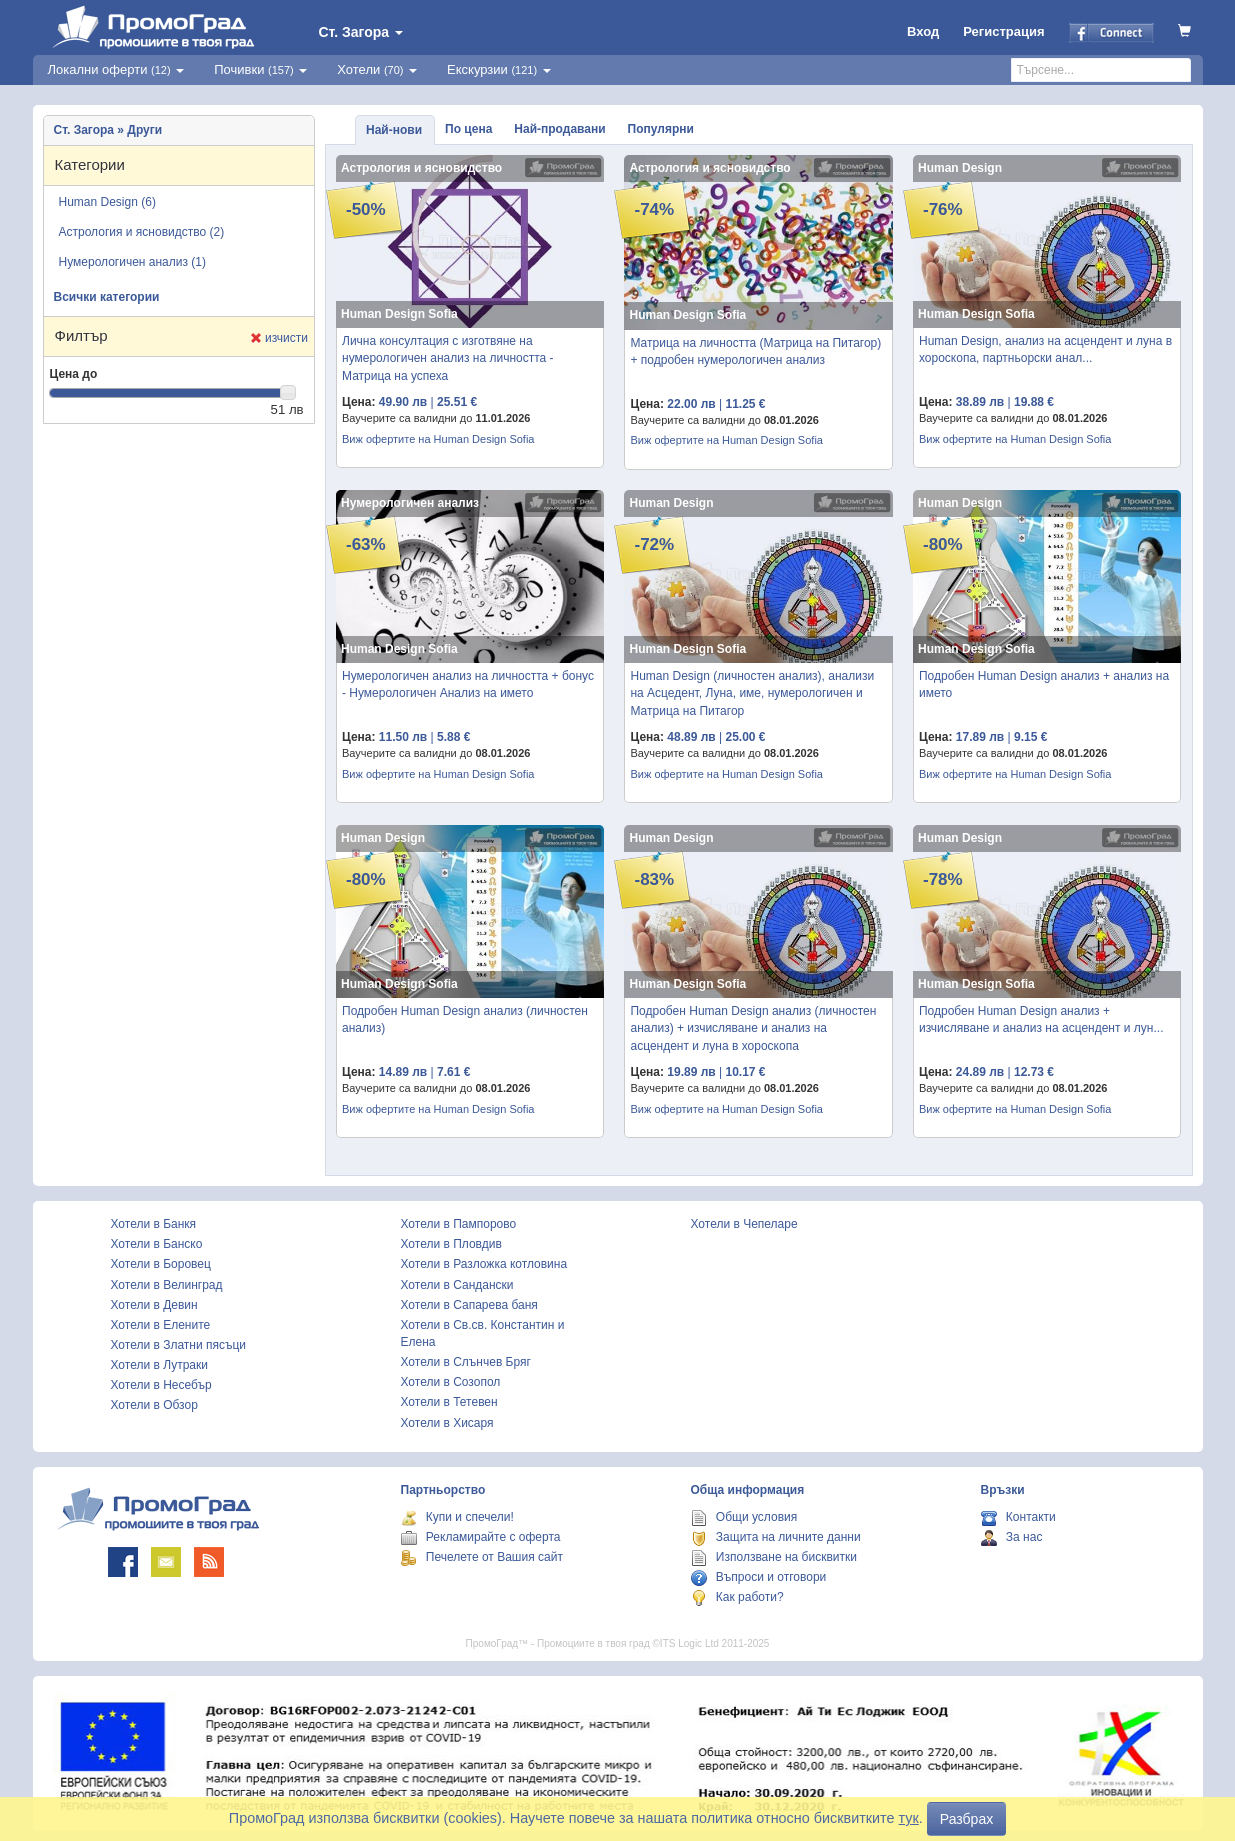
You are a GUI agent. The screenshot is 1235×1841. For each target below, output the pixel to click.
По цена (468, 129)
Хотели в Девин (154, 1305)
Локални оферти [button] (116, 69)
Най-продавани (559, 129)
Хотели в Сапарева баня (469, 1305)
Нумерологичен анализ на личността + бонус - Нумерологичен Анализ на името (468, 684)
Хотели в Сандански (457, 1285)
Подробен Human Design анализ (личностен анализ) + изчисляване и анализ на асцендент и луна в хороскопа (753, 1028)
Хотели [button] (377, 69)
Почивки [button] (260, 69)
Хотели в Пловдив (451, 1244)
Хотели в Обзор (154, 1405)
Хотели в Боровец (161, 1264)
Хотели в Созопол (451, 1382)
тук (909, 1818)
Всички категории (107, 297)
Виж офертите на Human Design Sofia (438, 439)
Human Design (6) (107, 202)
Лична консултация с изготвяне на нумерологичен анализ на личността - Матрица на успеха (448, 358)
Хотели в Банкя (154, 1224)
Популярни (661, 129)
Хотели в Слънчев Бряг (466, 1362)
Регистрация (1003, 31)
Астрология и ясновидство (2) (142, 232)
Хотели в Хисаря (447, 1423)
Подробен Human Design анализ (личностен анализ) (465, 1019)
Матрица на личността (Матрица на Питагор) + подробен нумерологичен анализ (755, 351)
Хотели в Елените (161, 1325)
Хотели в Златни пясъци (179, 1345)
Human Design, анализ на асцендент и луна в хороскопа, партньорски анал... (1045, 349)
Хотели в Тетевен (449, 1402)
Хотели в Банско (157, 1244)
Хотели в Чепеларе (744, 1224)
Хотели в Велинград (167, 1285)
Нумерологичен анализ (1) (133, 262)
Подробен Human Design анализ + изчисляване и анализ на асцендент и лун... (1041, 1019)
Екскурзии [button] (499, 69)
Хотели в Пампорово (459, 1224)
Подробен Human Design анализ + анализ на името (1044, 684)
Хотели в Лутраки (159, 1365)
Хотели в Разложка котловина (484, 1264)
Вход (923, 31)
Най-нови (394, 130)
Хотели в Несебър (161, 1385)
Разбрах (966, 1819)
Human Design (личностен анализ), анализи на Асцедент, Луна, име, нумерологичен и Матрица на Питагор (752, 693)
